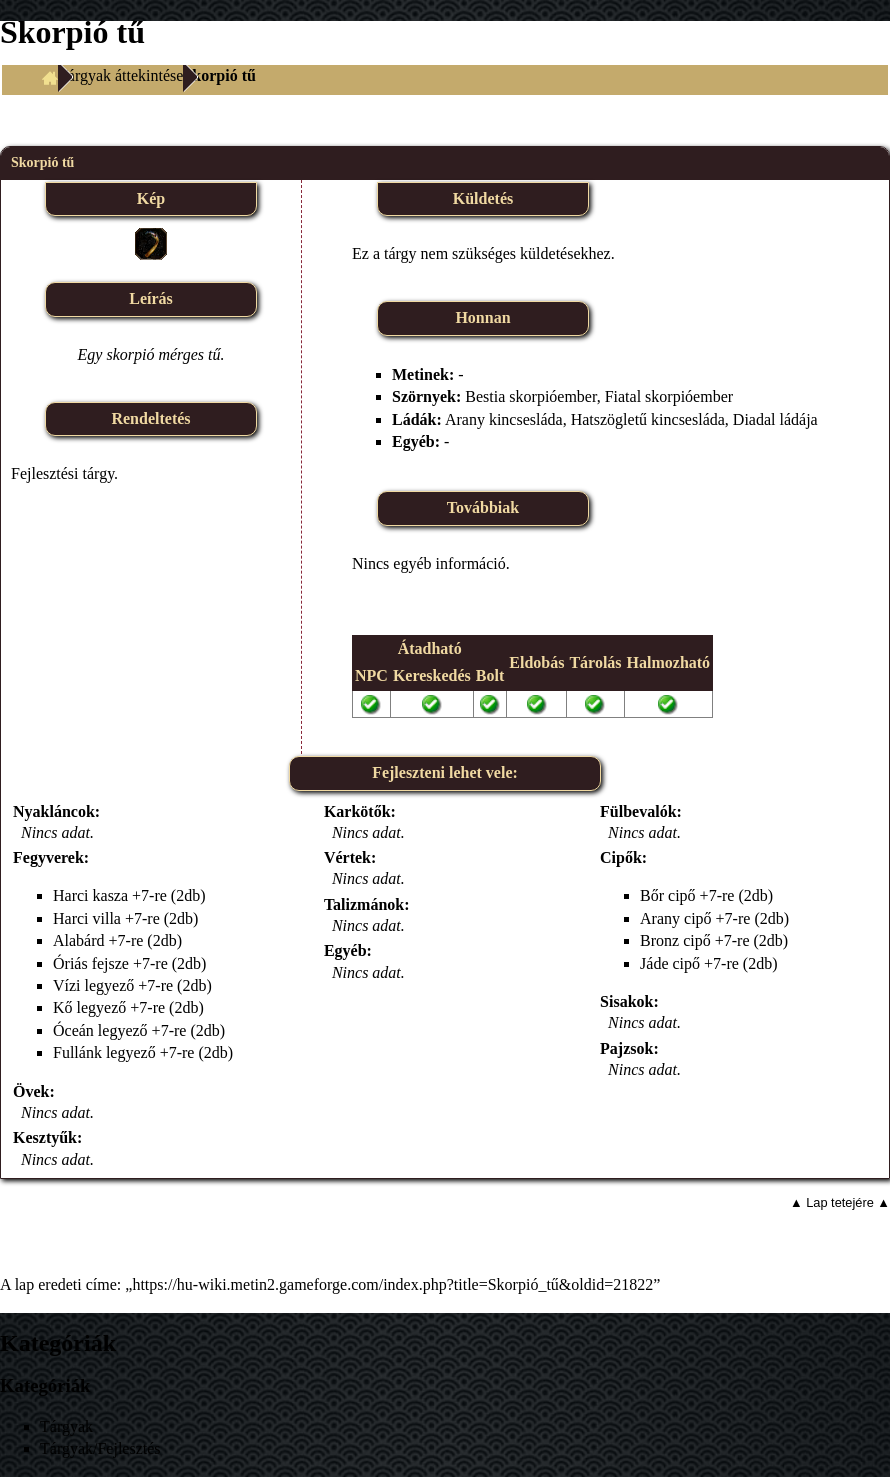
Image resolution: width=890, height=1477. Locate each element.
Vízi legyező (93, 985)
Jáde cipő (670, 963)
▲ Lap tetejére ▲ (840, 1202)
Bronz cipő (675, 940)
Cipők (621, 857)
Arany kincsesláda (504, 419)
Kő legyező (89, 1007)
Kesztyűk (45, 1137)
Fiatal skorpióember (669, 396)
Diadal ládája (775, 419)
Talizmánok (364, 904)
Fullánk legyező (104, 1052)
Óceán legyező (100, 1030)
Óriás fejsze (91, 963)
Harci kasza (90, 895)
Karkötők (357, 811)
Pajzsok (626, 1048)
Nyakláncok (54, 811)
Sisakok (626, 1001)
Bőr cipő (668, 895)
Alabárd (79, 940)
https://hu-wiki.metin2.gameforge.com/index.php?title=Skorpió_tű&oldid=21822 (392, 1284)
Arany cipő (676, 918)
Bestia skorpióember (530, 396)
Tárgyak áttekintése (120, 75)
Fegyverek (48, 857)
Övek (31, 1091)
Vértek (347, 857)
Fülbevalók (638, 811)
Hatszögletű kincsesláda (648, 419)
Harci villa (87, 918)
